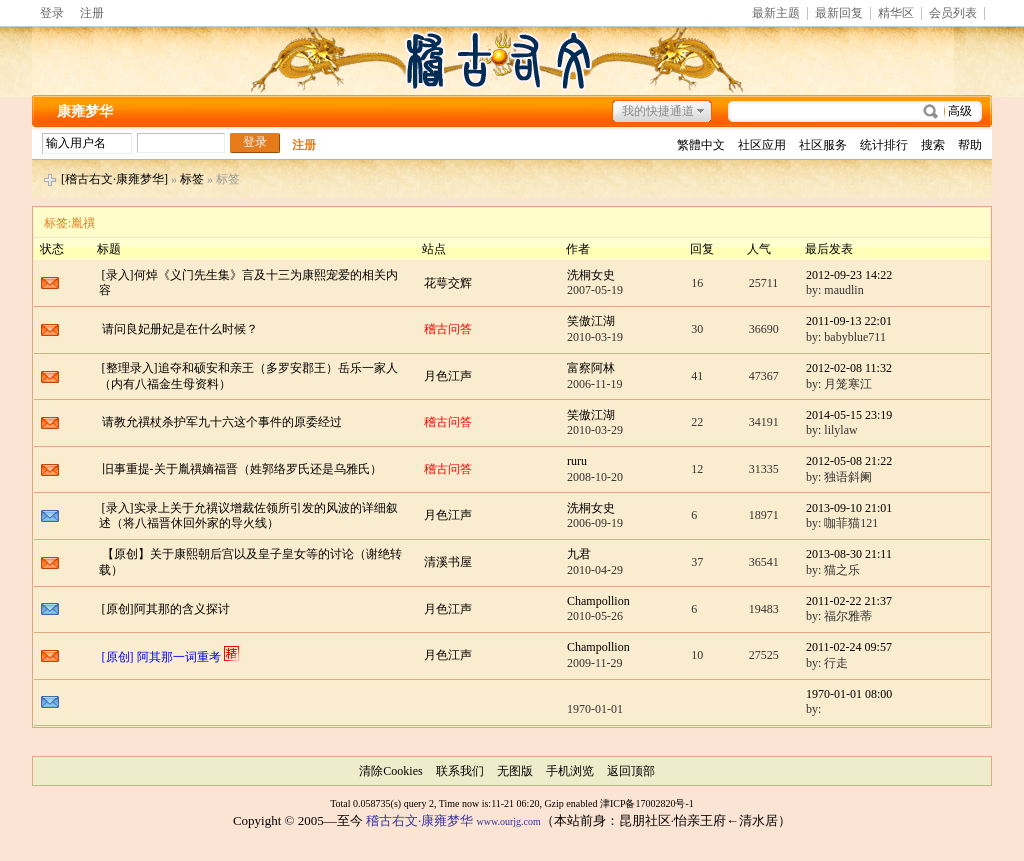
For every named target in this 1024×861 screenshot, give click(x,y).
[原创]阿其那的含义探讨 (166, 609)
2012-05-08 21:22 (849, 461)
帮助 (970, 145)
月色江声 (448, 376)
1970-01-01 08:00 (849, 694)
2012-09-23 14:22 (849, 275)
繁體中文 (701, 145)
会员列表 (953, 13)
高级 (960, 111)
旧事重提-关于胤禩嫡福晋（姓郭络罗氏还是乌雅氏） (242, 469)
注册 (92, 13)
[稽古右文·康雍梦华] (114, 179)
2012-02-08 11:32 (849, 368)
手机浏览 (570, 771)
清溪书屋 (448, 562)
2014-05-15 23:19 (849, 415)
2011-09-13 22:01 (849, 321)
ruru (577, 461)
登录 (52, 13)
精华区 (896, 13)
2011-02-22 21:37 (849, 601)
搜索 (933, 145)
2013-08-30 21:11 (849, 554)
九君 (579, 554)
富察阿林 (591, 368)
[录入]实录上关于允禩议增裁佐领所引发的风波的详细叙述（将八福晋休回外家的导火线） (248, 516)
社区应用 (762, 145)
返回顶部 (631, 771)
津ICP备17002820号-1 (647, 803)
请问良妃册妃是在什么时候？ (180, 329)
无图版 (515, 771)
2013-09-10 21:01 (849, 508)
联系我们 (460, 771)
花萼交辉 (448, 283)
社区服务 (823, 145)
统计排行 (884, 145)
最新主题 (776, 13)
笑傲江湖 (591, 321)
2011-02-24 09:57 (849, 647)
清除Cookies (390, 771)
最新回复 (839, 13)
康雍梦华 (85, 111)
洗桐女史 (591, 275)
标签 (192, 179)
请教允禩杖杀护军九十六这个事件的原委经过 (222, 422)
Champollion (598, 601)
